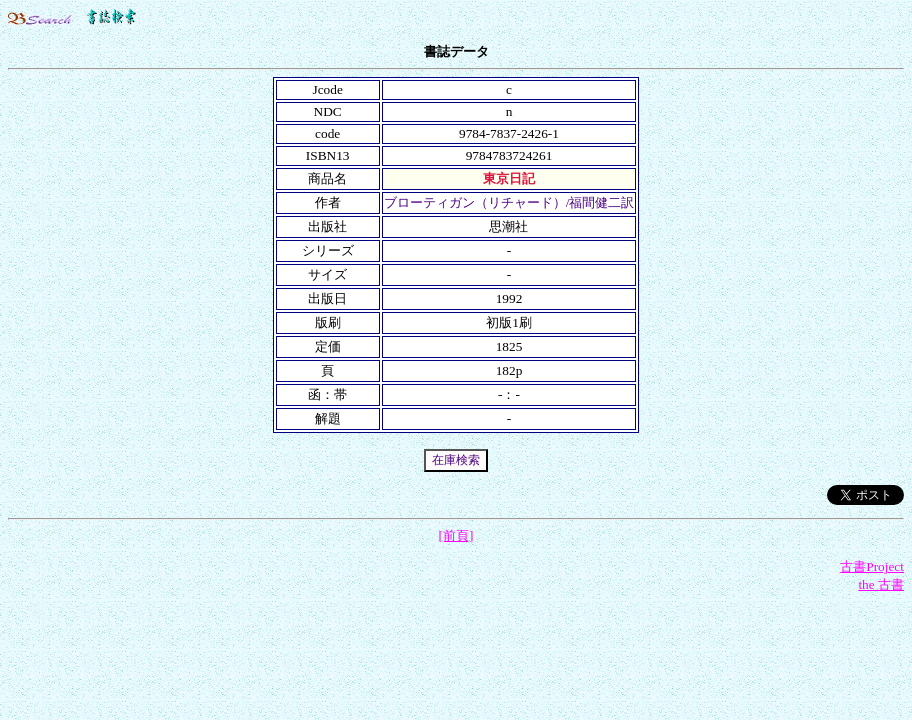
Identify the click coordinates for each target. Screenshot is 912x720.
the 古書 (881, 584)
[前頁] (456, 535)
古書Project (872, 566)
